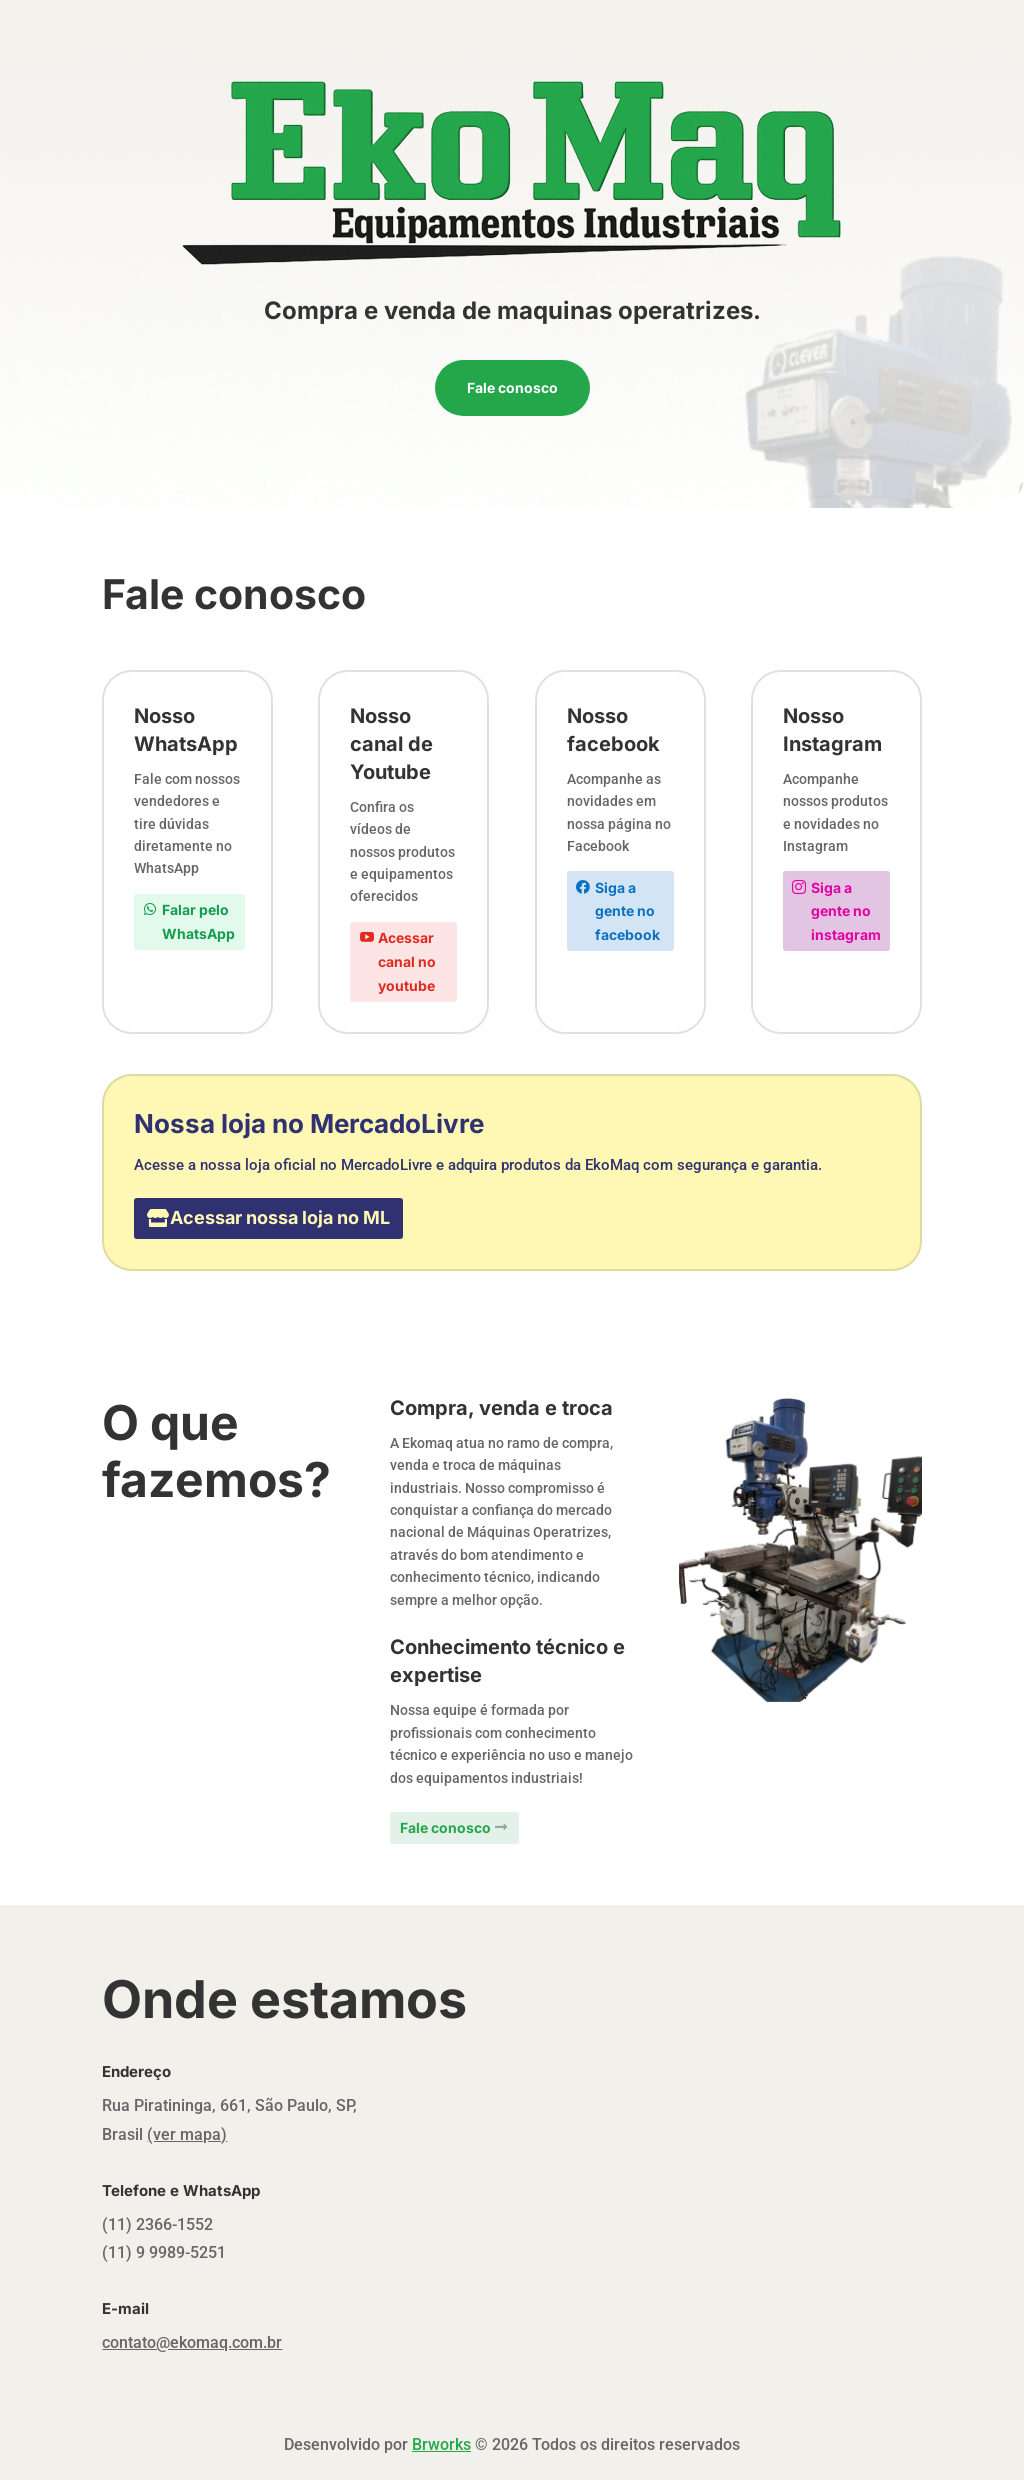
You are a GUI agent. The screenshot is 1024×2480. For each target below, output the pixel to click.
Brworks (441, 2444)
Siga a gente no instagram (846, 911)
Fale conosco (512, 387)
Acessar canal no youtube (407, 961)
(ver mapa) (187, 2134)
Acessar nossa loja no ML (280, 1217)
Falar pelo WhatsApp (198, 921)
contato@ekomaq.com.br (192, 2342)
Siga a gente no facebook (627, 911)
